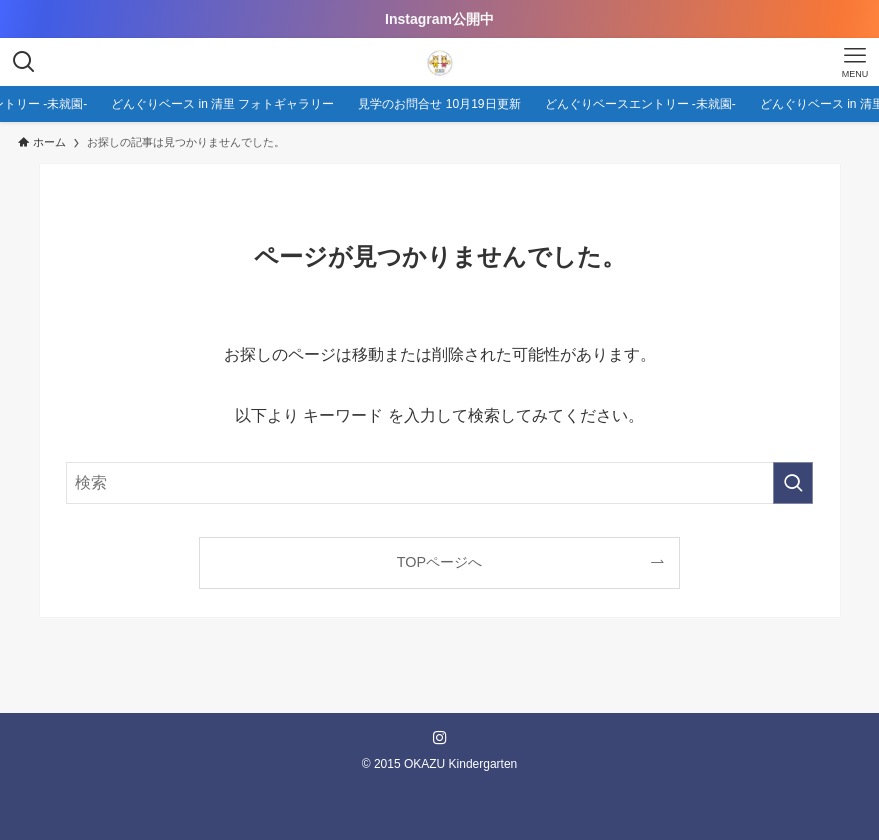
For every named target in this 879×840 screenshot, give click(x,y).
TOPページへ (439, 562)
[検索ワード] (439, 483)
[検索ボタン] (24, 62)
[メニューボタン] (855, 62)
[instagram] (440, 738)
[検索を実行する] (793, 483)
